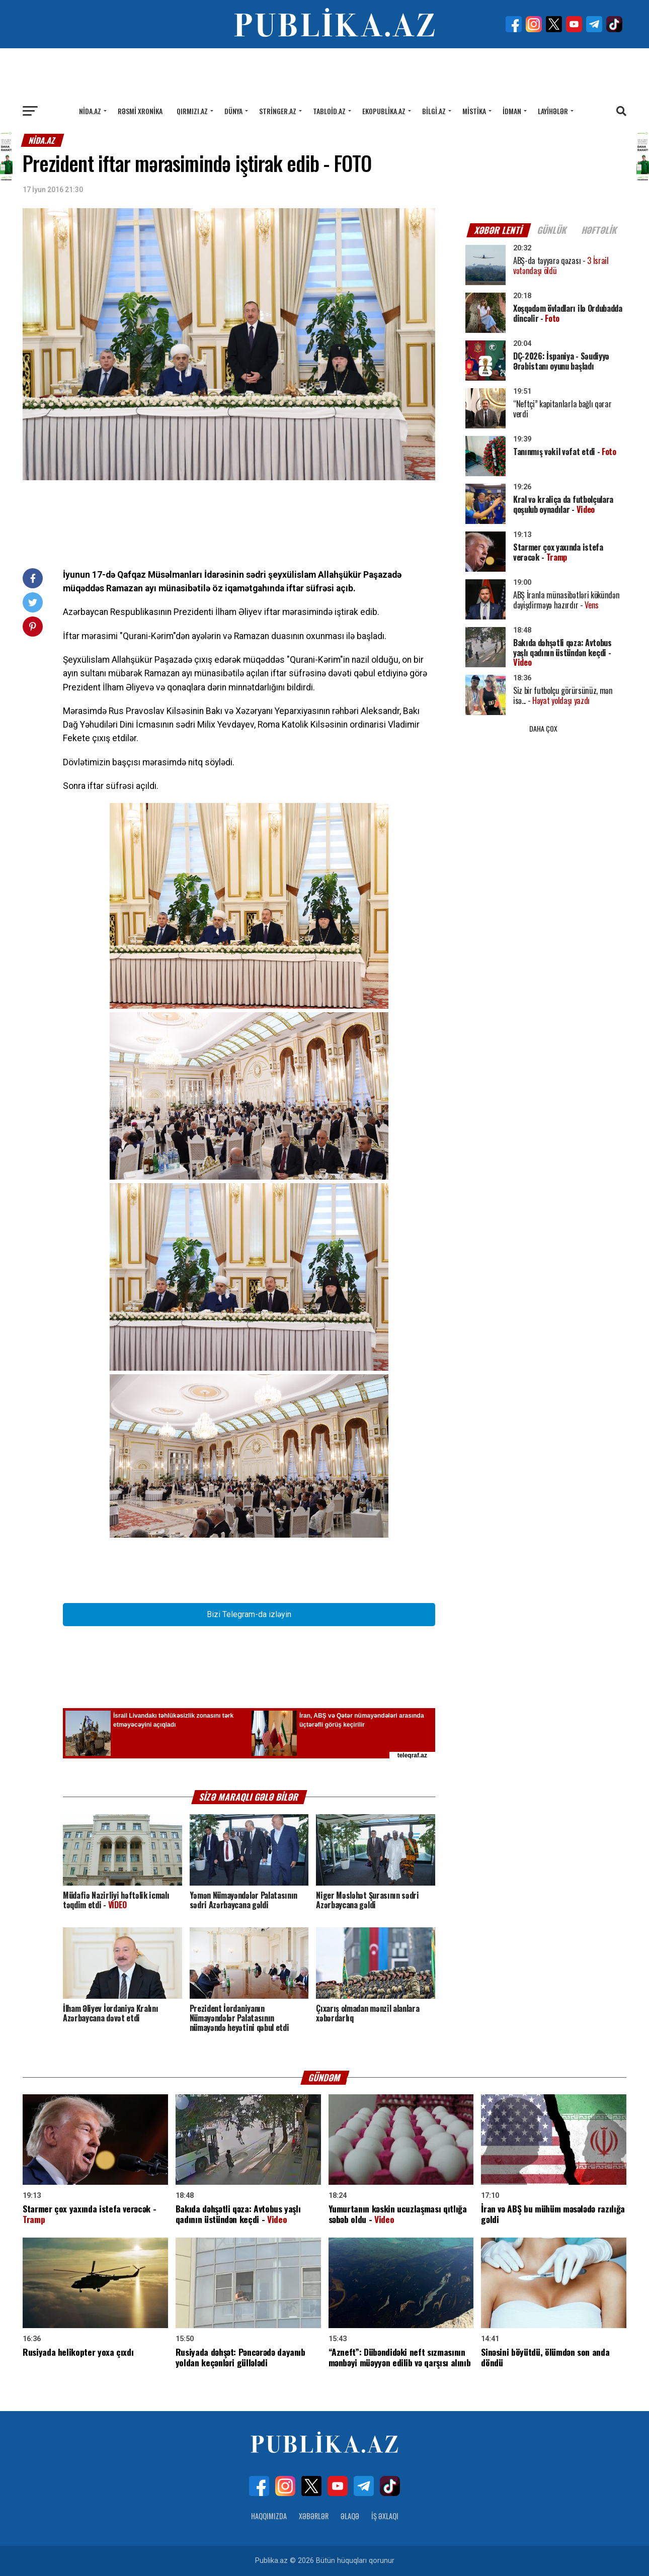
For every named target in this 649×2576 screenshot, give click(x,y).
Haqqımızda (269, 2516)
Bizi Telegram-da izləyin (249, 1614)
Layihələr (553, 111)
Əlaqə (350, 2516)
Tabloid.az (329, 111)
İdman (512, 111)
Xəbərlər (314, 2516)
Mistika (474, 111)
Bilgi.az (434, 111)
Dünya (233, 111)
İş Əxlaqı (384, 2516)
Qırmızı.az (192, 111)
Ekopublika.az (383, 111)
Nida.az (90, 111)
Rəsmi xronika (140, 111)
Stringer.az (277, 111)
